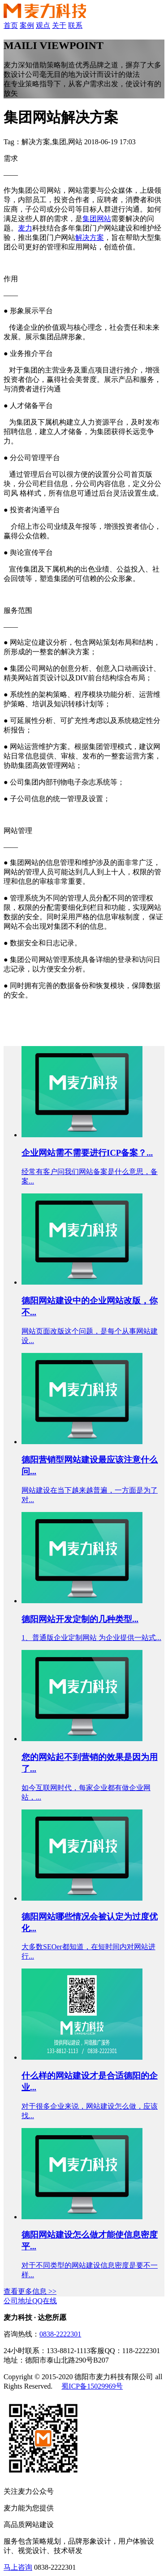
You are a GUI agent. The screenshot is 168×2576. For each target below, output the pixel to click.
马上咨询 (18, 2567)
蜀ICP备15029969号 (92, 2386)
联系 (75, 25)
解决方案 (89, 237)
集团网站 (96, 218)
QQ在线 (44, 2301)
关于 (59, 25)
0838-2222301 (60, 2334)
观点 (43, 25)
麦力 (25, 228)
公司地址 (18, 2301)
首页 (11, 25)
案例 (27, 25)
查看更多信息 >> (30, 2291)
